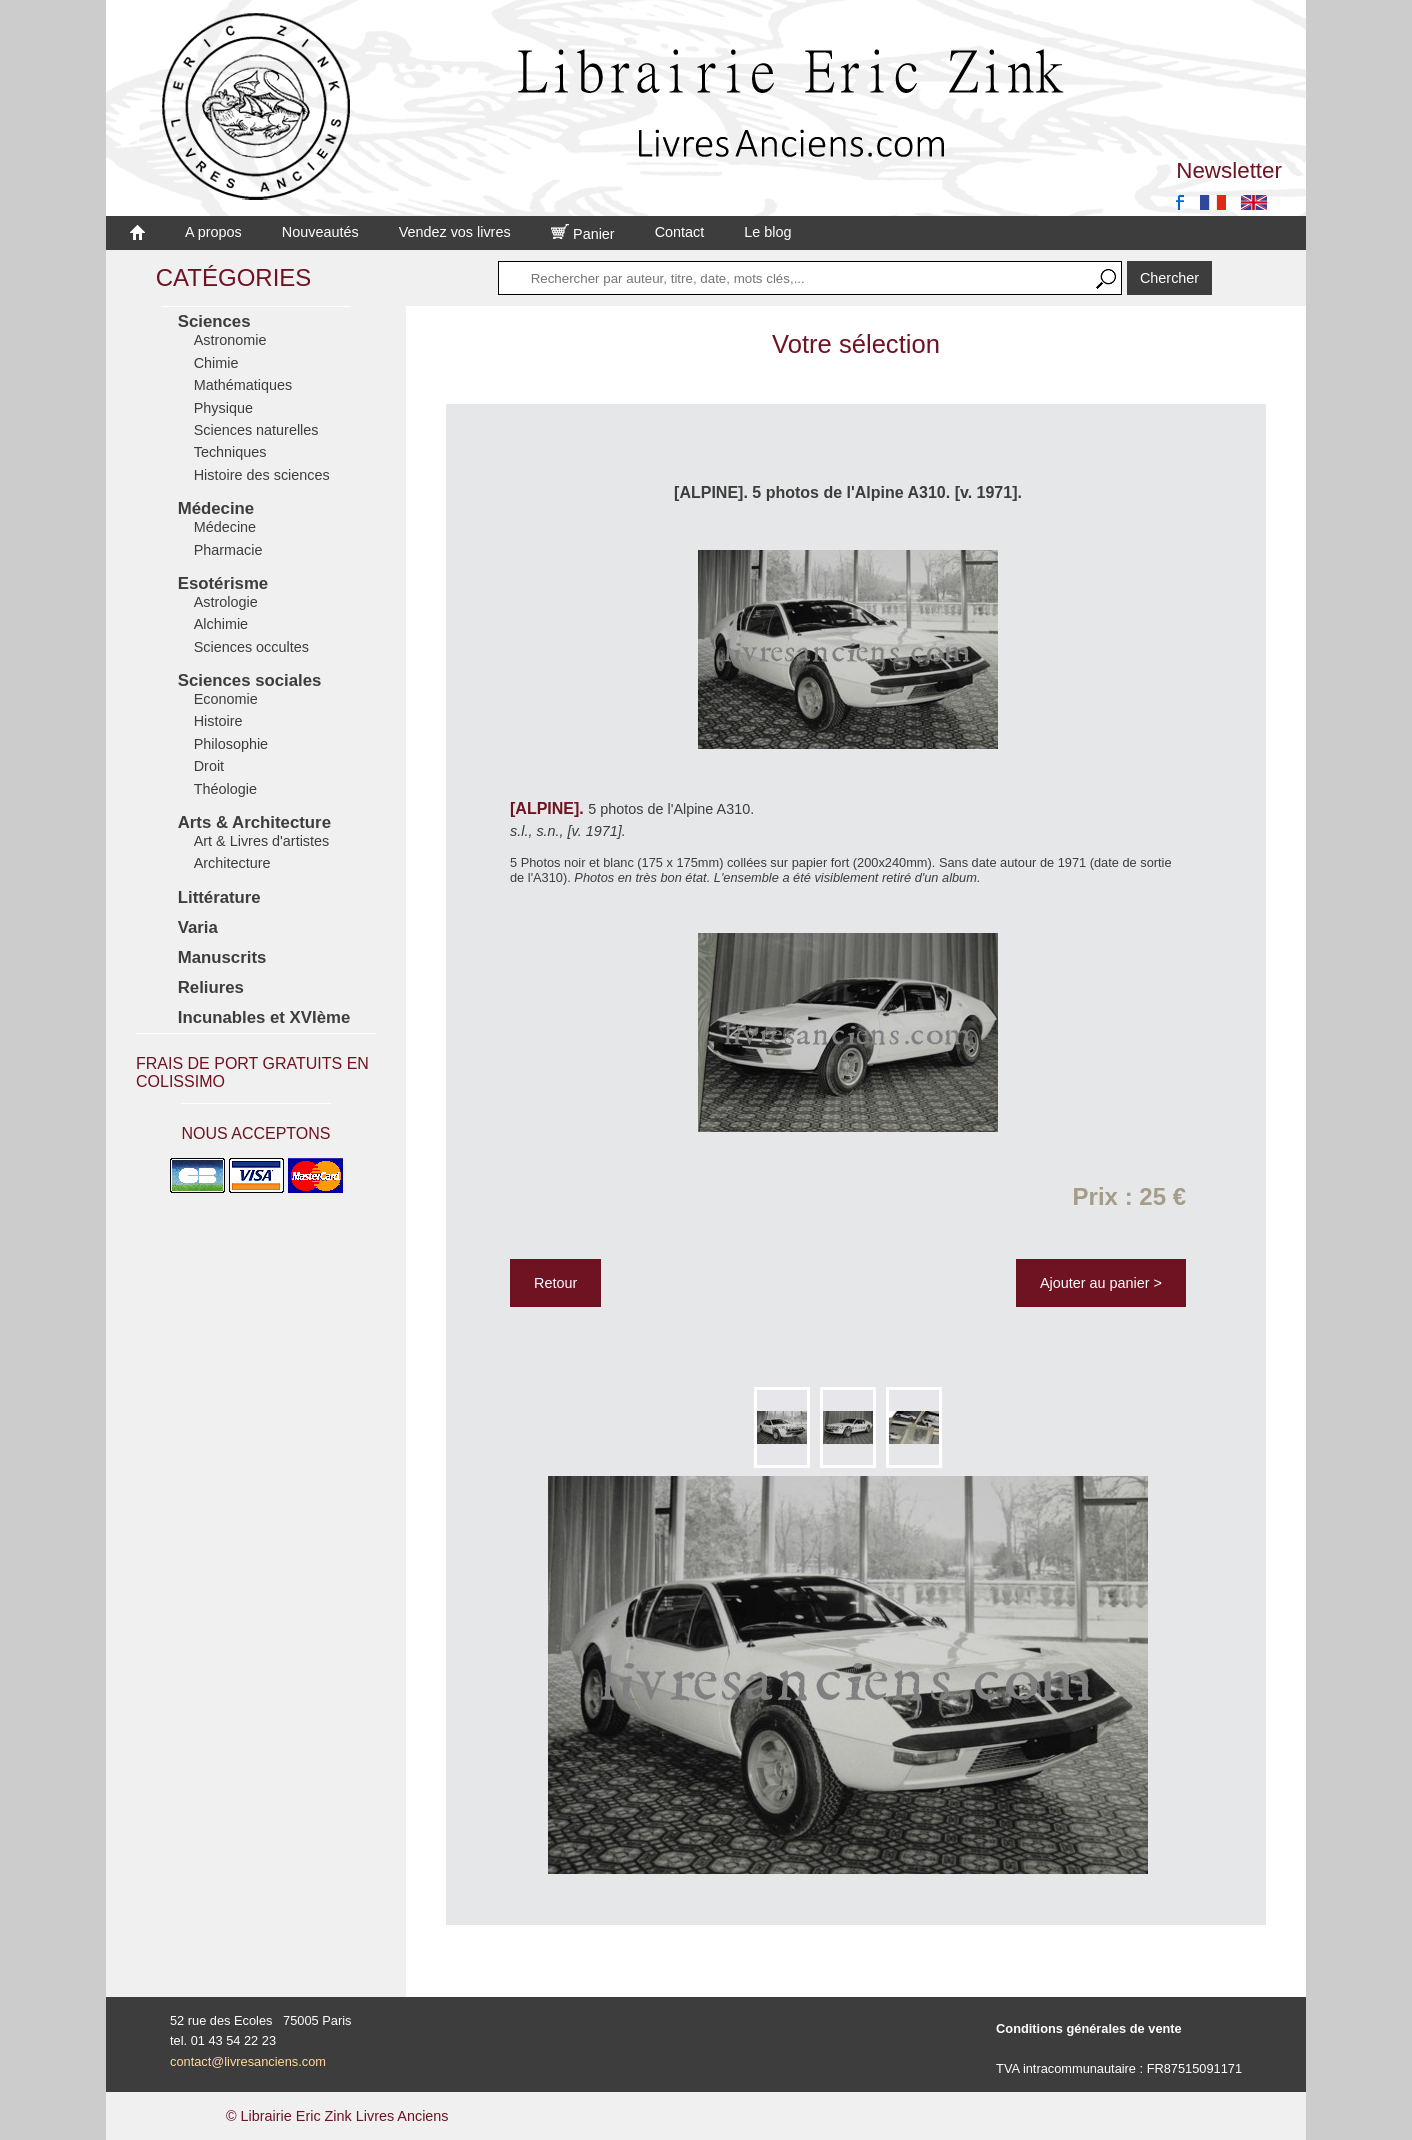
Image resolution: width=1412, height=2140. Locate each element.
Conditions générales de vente (1089, 2028)
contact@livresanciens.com (248, 2061)
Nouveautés (320, 232)
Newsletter (1229, 170)
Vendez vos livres (455, 232)
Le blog (767, 232)
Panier (583, 234)
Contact (680, 232)
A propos (213, 232)
